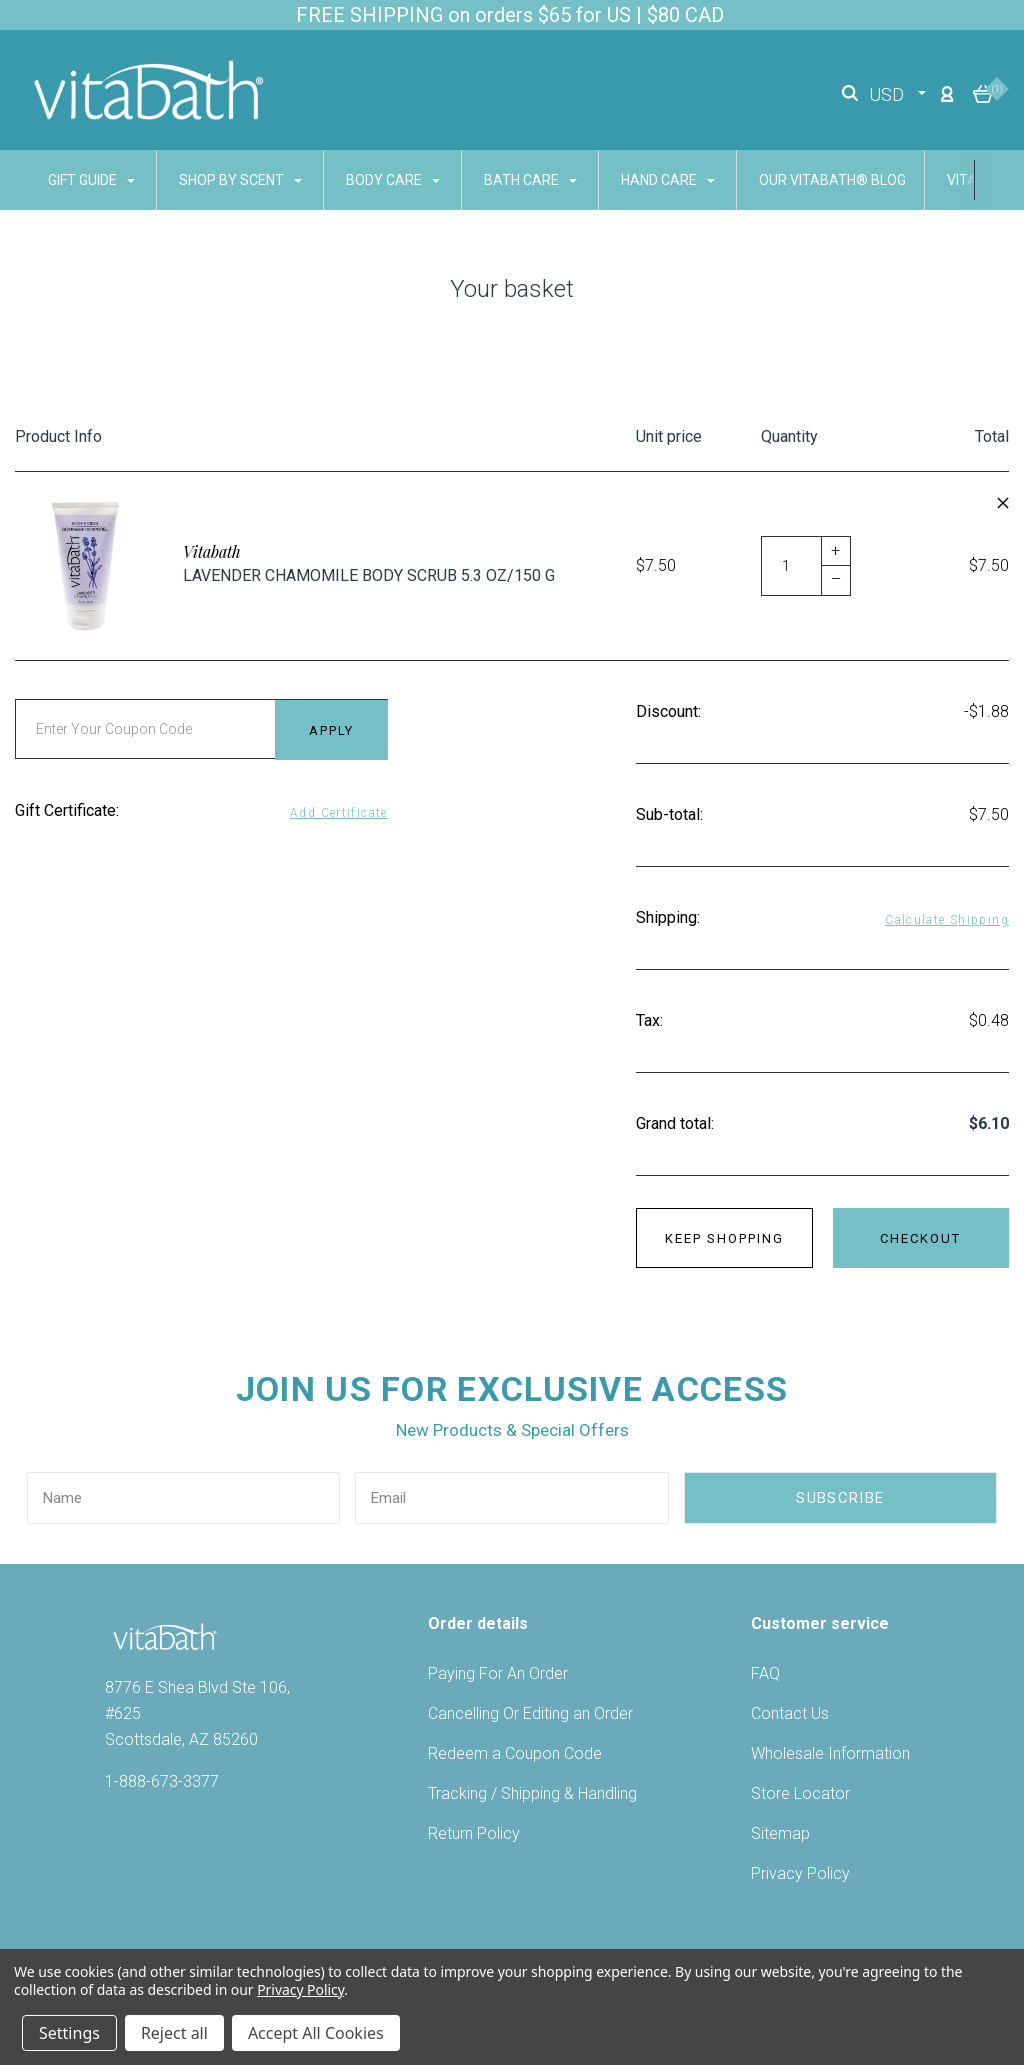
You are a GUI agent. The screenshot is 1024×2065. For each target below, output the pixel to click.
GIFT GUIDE (91, 180)
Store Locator (800, 1793)
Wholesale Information (830, 1753)
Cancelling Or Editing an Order (530, 1713)
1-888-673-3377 (162, 1781)
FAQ (765, 1673)
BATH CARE (530, 180)
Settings (69, 2033)
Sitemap (780, 1833)
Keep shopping (724, 1238)
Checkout (920, 1238)
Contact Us (790, 1713)
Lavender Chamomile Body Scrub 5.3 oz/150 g (369, 575)
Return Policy (474, 1833)
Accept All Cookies (316, 2033)
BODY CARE (393, 180)
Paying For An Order (498, 1673)
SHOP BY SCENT (240, 180)
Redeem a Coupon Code (515, 1753)
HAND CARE (668, 180)
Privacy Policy (800, 1873)
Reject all (174, 2033)
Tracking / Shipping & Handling (532, 1793)
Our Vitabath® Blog (832, 180)
